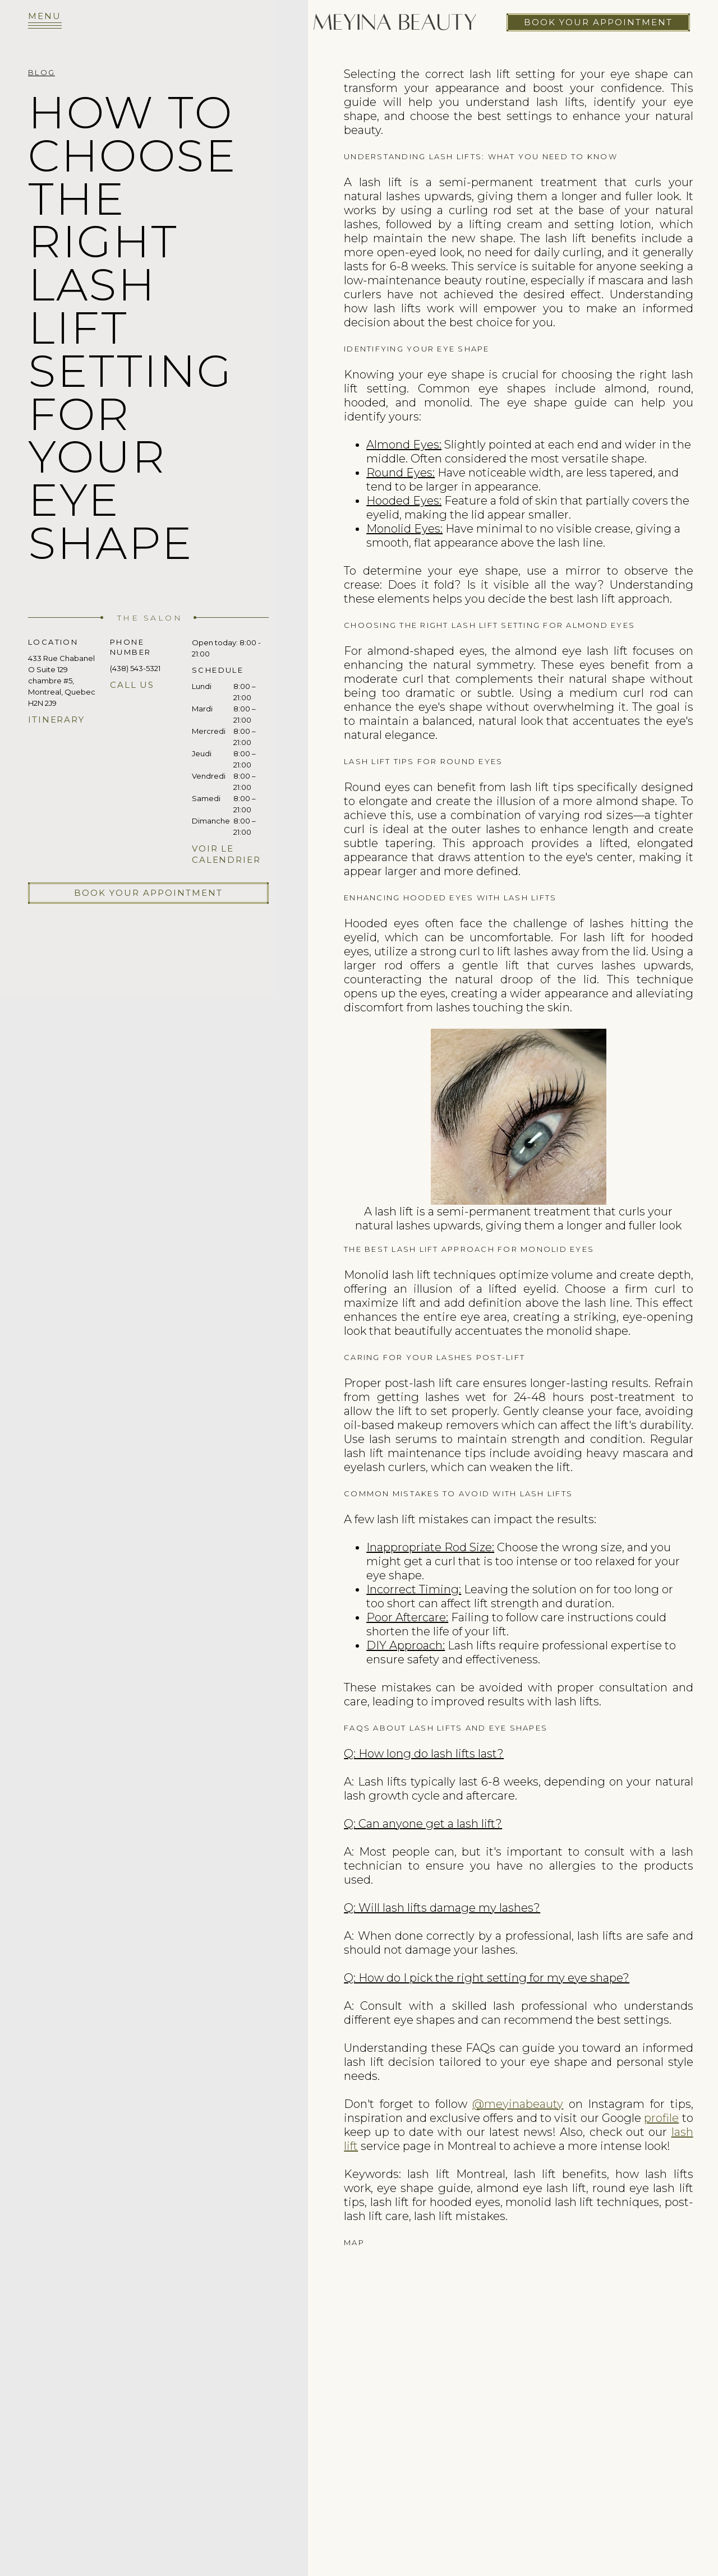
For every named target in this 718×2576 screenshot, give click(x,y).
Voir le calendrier (226, 854)
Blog (41, 72)
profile (661, 2118)
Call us (132, 684)
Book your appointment (598, 22)
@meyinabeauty (517, 2104)
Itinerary (56, 719)
